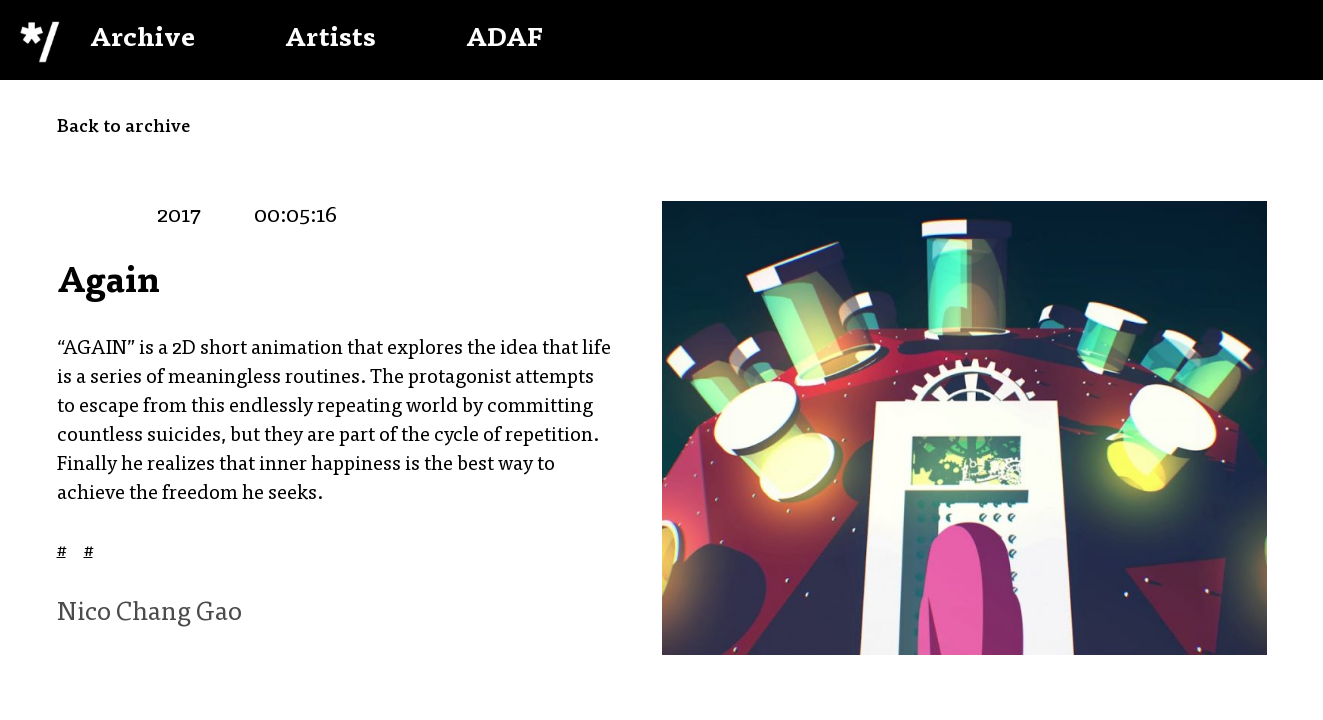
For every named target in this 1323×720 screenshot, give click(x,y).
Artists (330, 40)
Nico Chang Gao (149, 614)
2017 (179, 217)
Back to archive (123, 128)
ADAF (504, 40)
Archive (142, 40)
